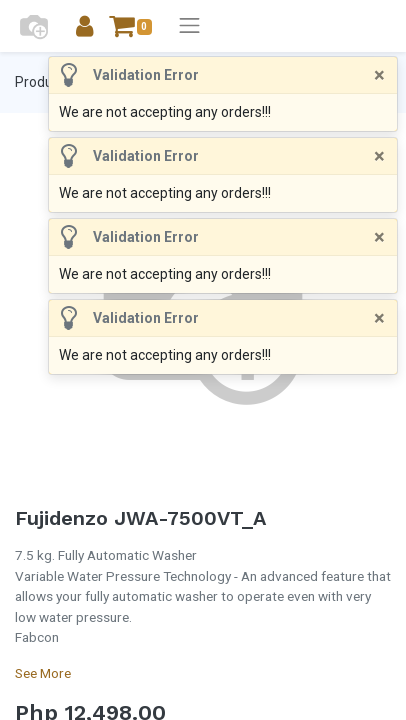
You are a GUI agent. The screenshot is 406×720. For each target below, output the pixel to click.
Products (43, 82)
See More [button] (43, 673)
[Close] (379, 75)
